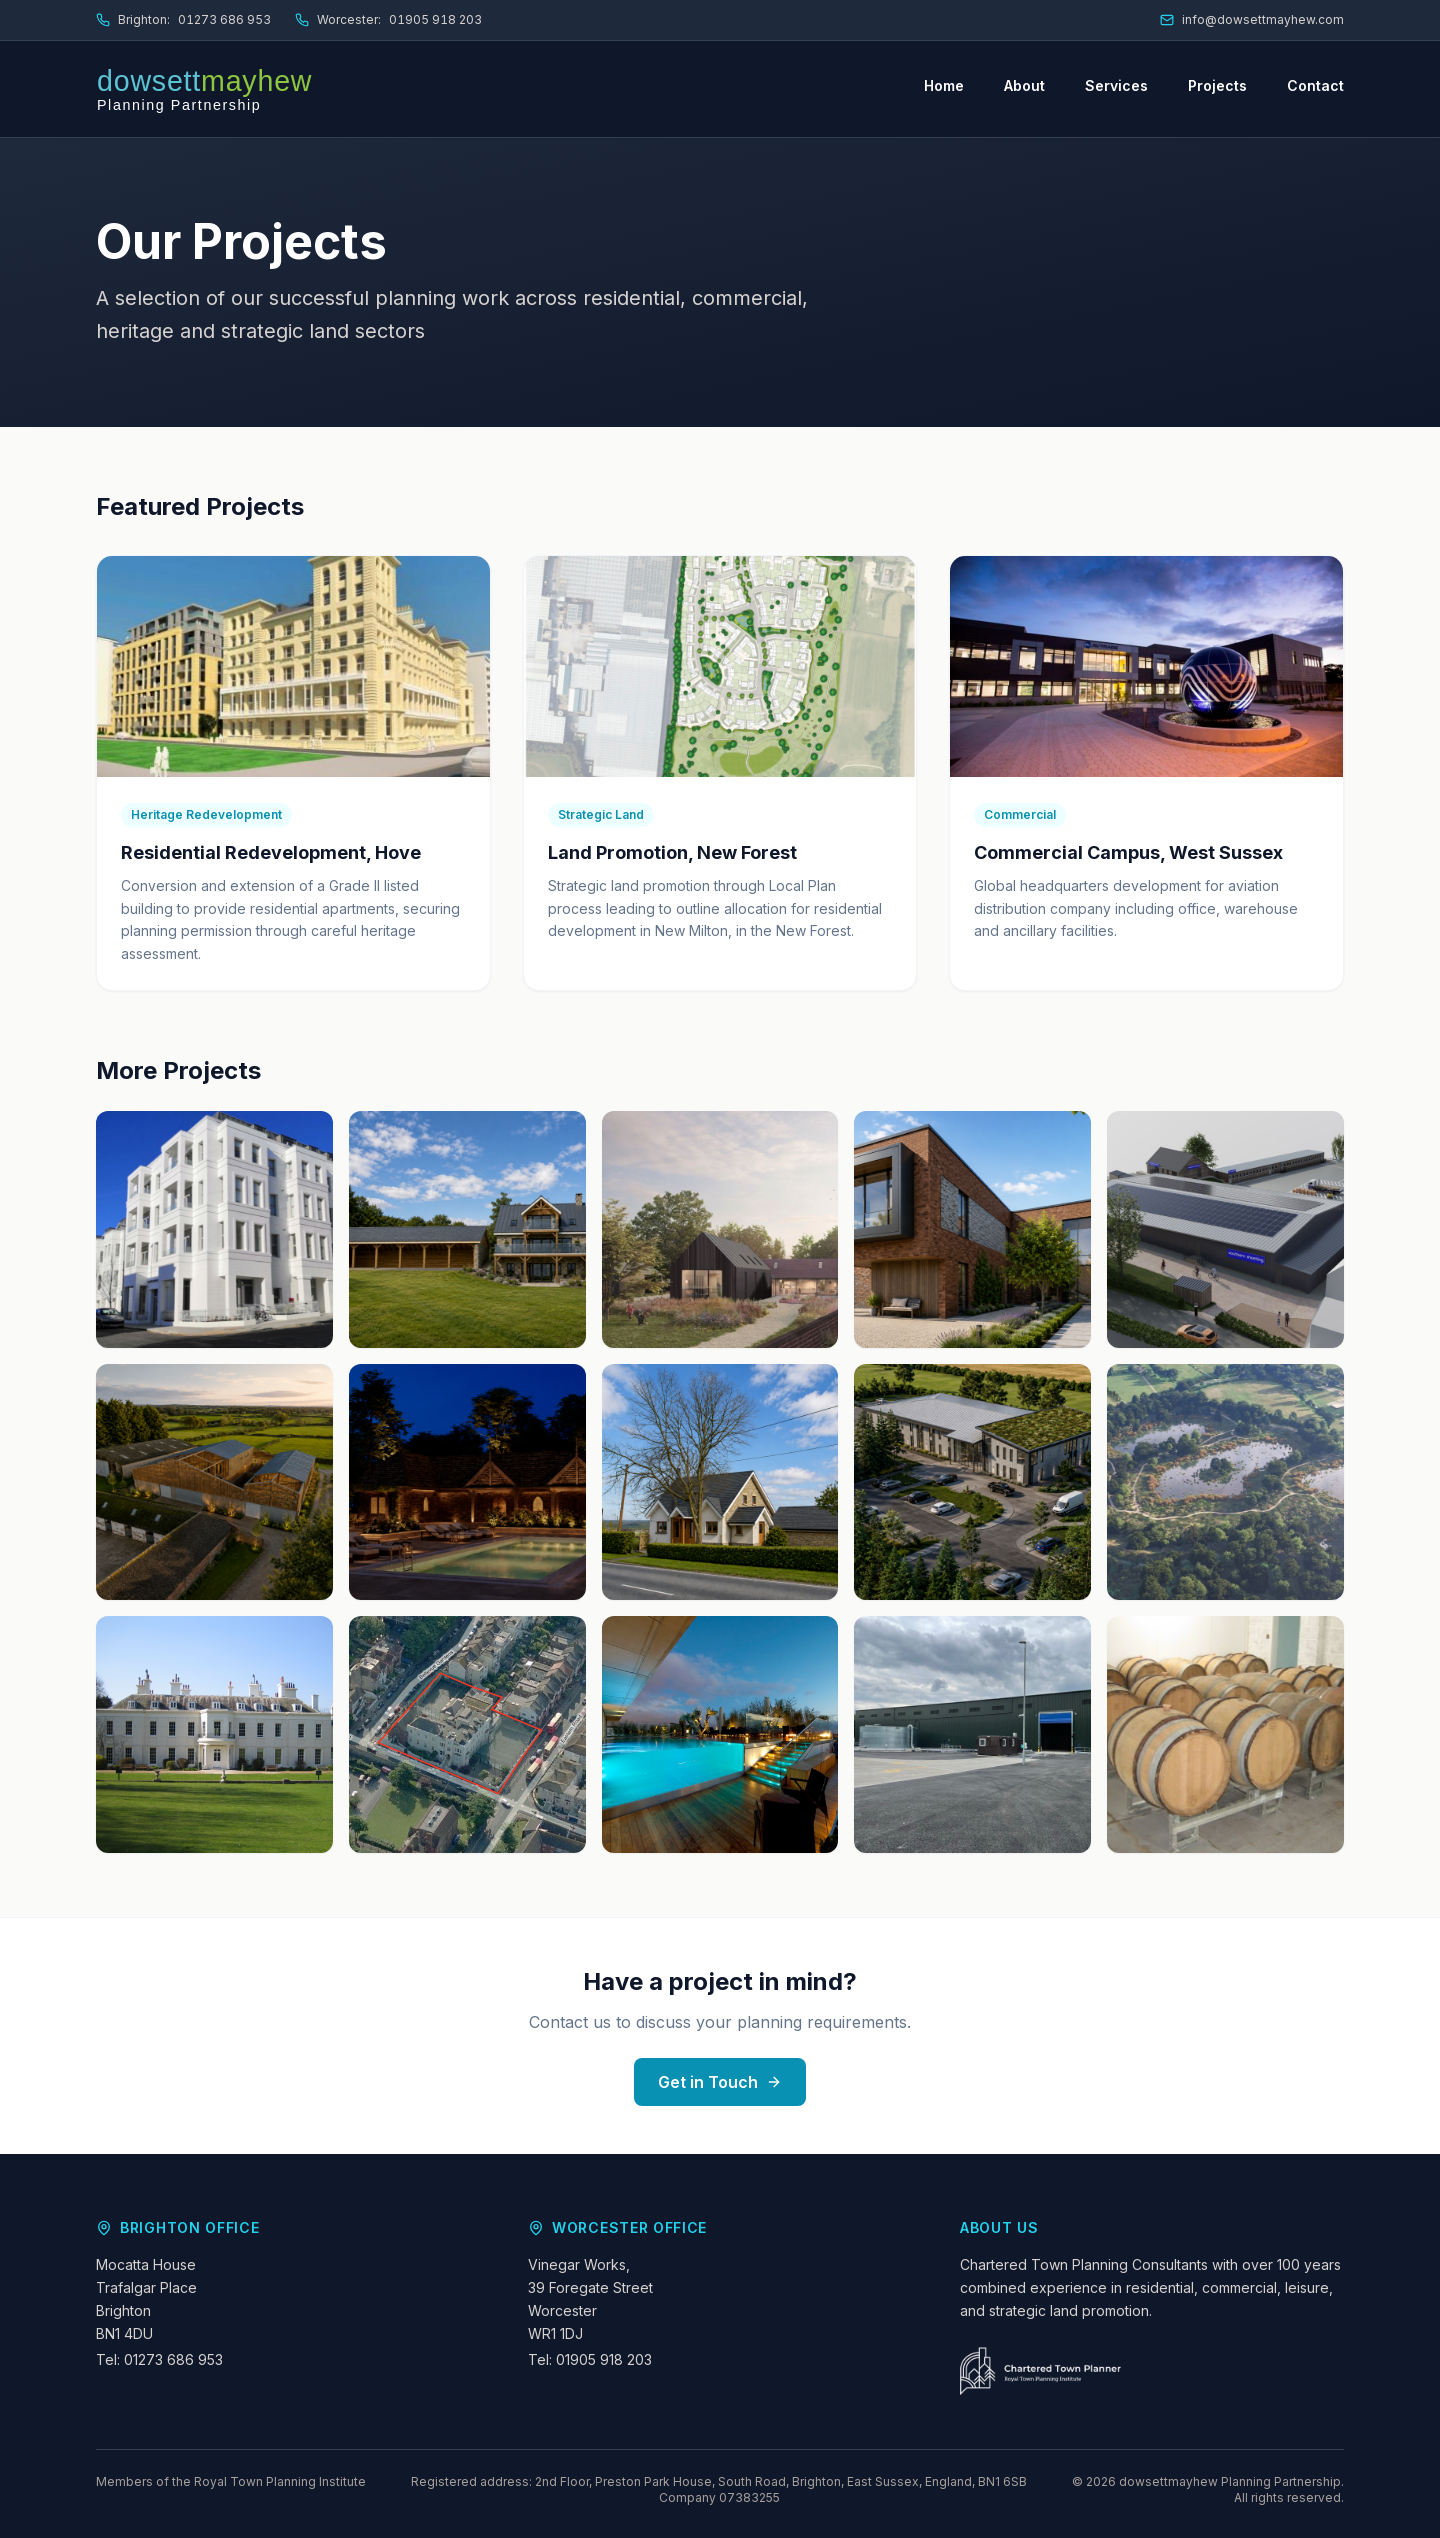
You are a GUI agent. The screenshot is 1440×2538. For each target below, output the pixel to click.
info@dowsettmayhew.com (1252, 19)
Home (944, 85)
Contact (1315, 85)
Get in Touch (720, 2082)
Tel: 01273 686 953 (159, 2359)
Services (1116, 85)
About (1024, 85)
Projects (1217, 85)
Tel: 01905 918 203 (590, 2359)
